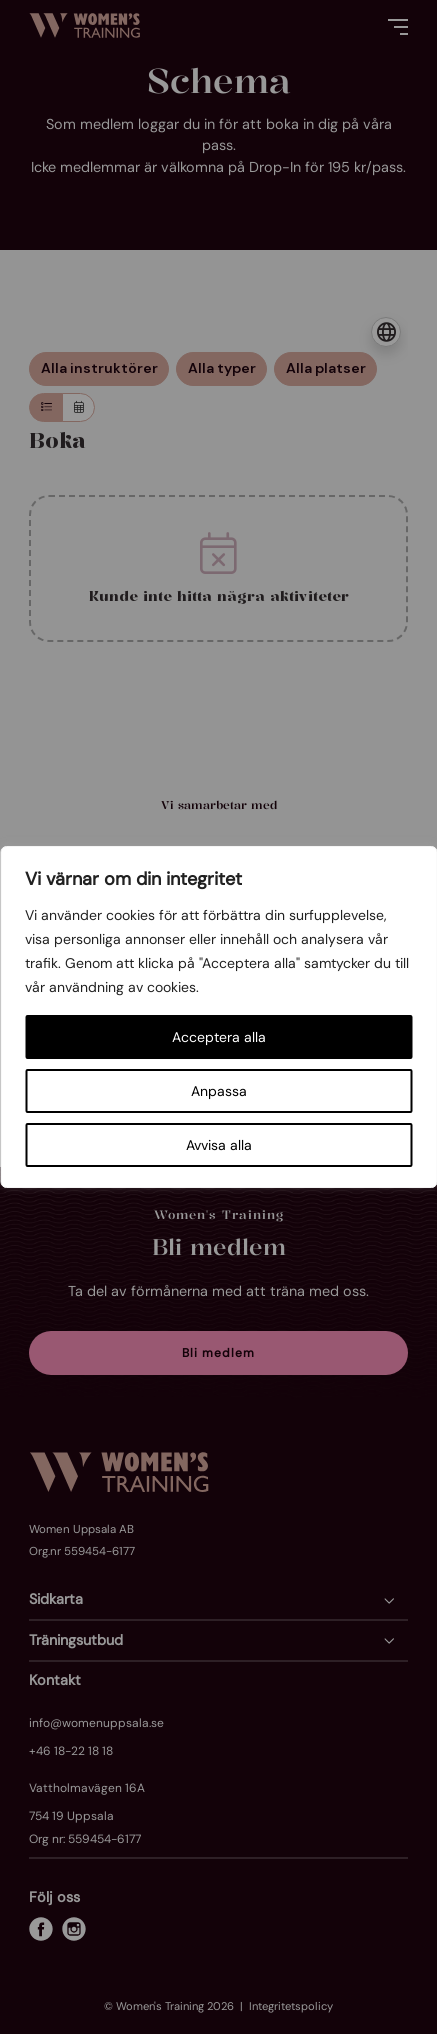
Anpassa (219, 1091)
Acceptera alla (219, 1037)
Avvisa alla (219, 1145)
